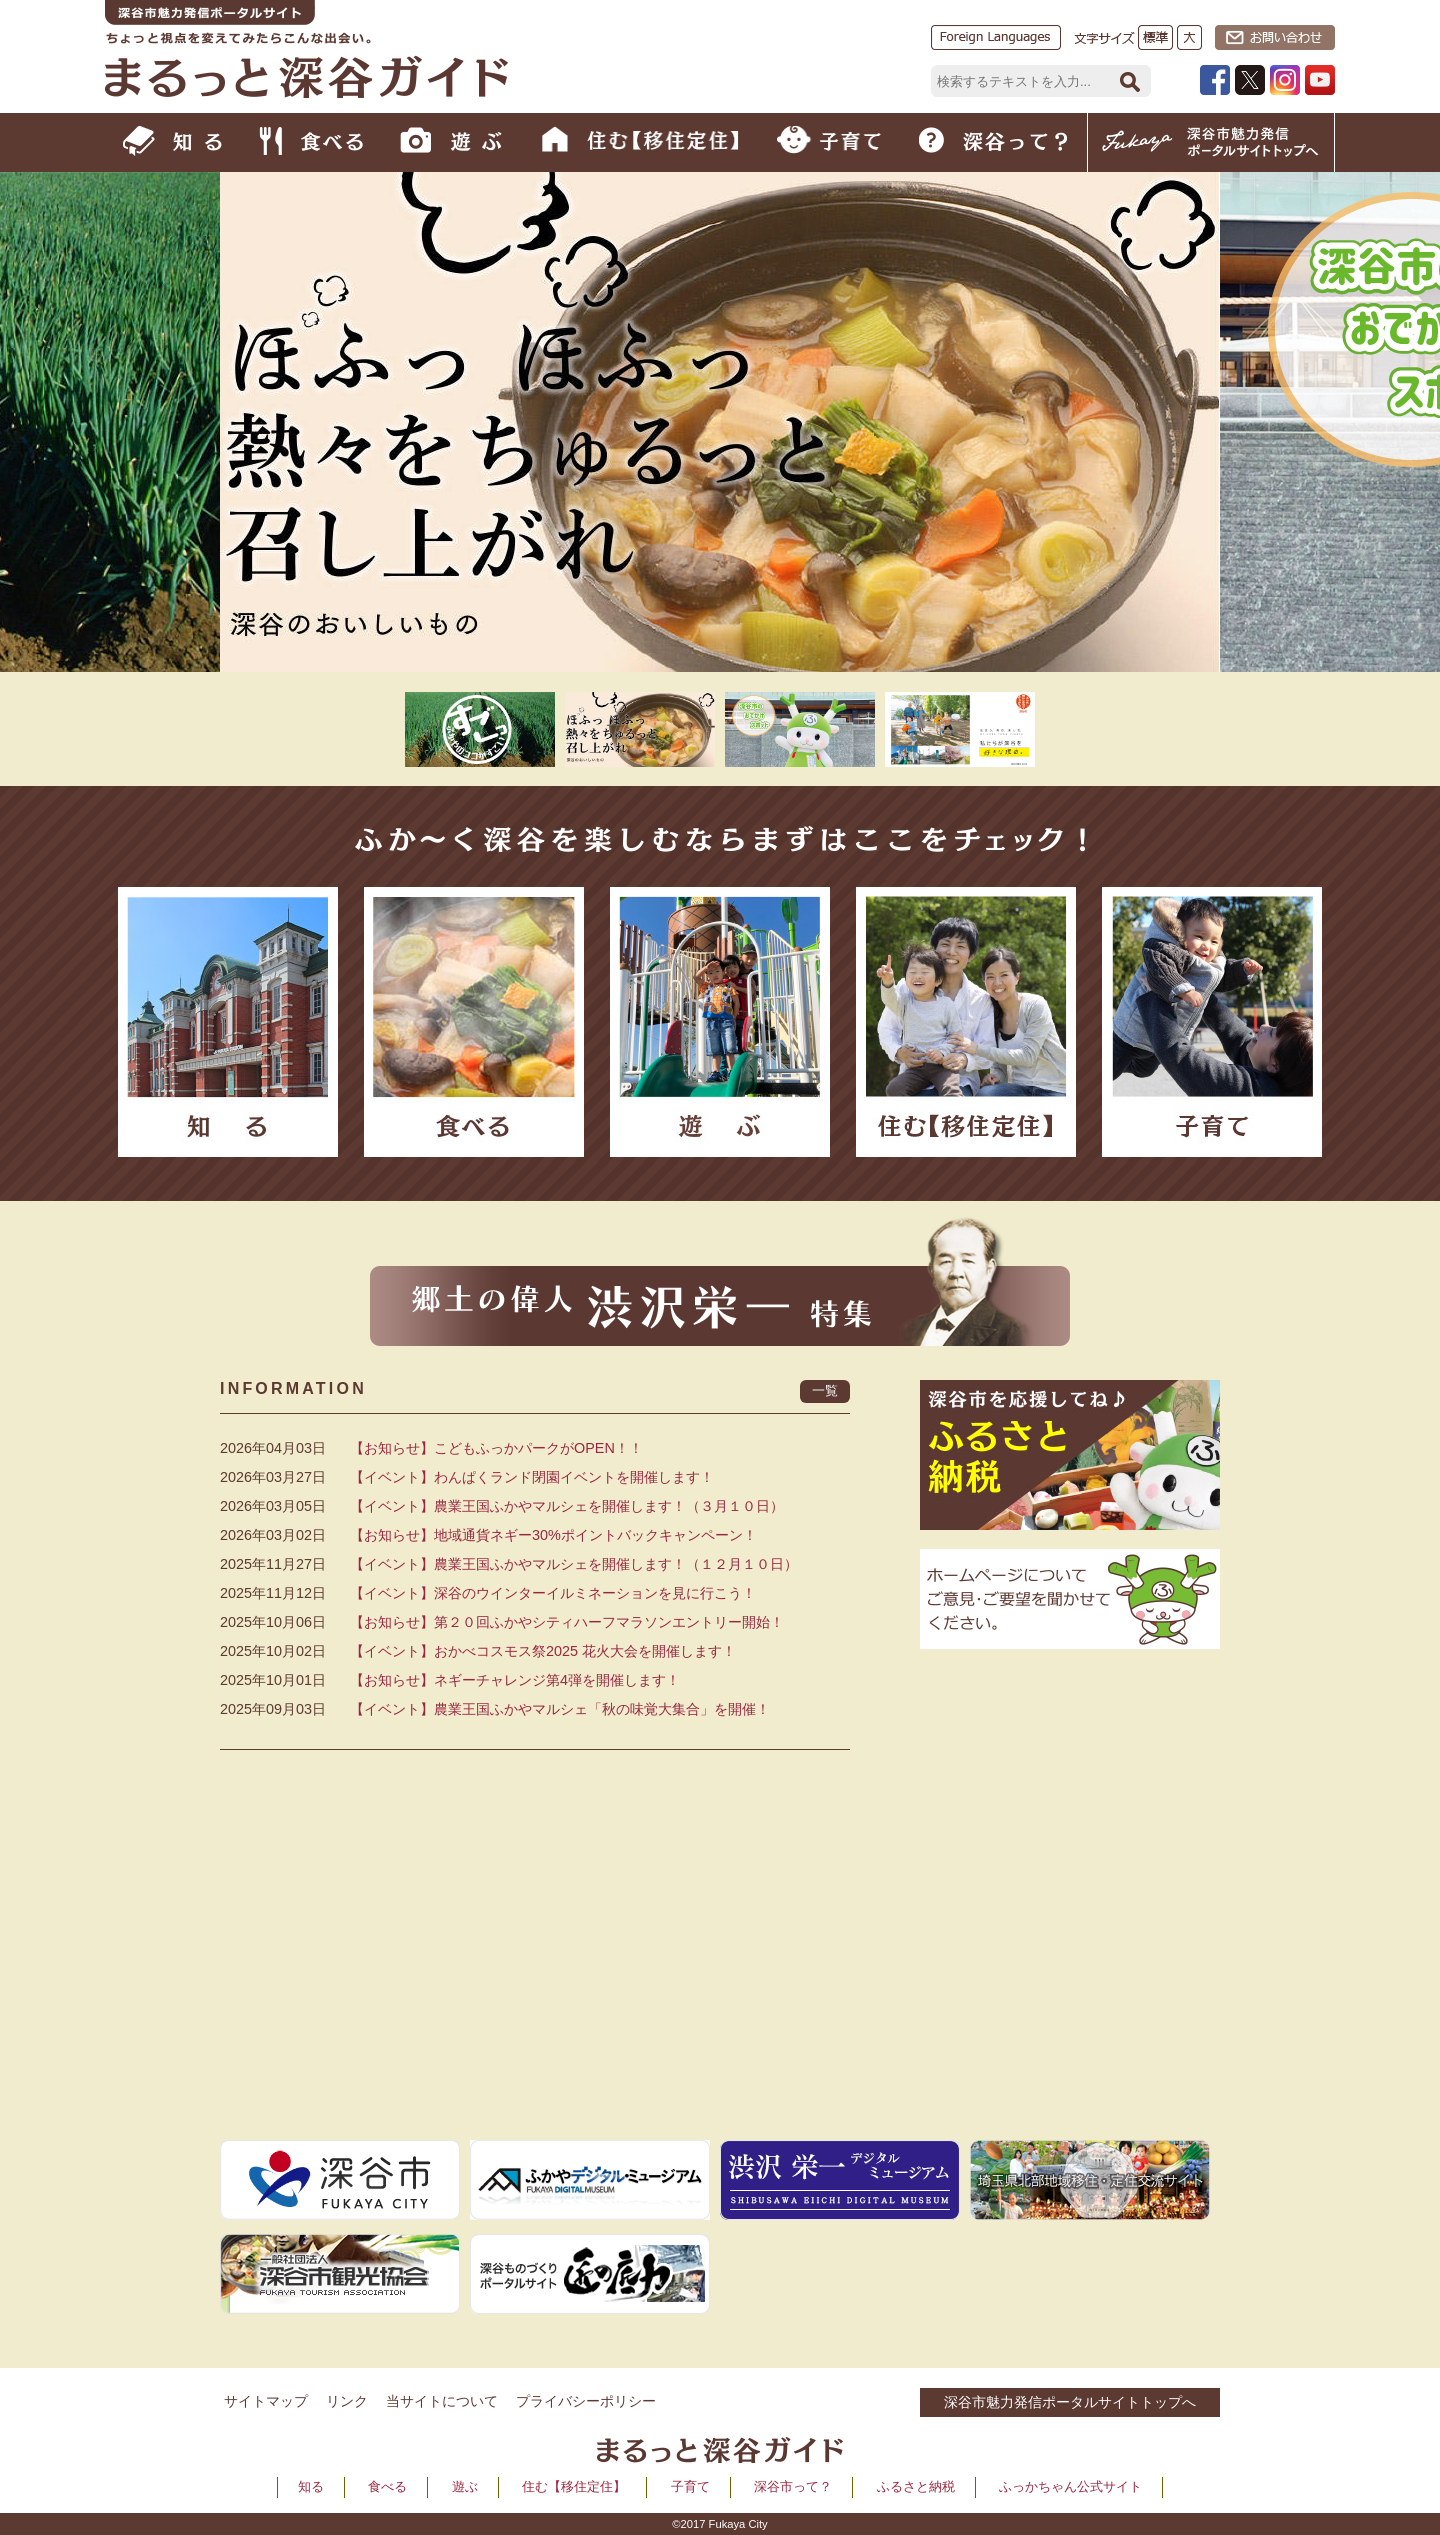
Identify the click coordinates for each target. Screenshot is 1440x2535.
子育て (690, 2486)
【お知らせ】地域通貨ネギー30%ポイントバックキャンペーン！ (553, 1535)
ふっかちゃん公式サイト (1070, 2486)
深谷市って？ (793, 2486)
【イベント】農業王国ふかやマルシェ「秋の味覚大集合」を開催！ (560, 1709)
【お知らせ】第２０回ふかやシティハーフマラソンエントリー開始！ (567, 1622)
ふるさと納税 (916, 2486)
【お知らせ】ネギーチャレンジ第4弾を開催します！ (515, 1680)
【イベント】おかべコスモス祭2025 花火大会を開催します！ (543, 1651)
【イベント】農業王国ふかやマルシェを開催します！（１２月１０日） (574, 1564)
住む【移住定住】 (574, 2486)
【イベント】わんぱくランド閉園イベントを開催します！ (532, 1477)
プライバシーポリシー (586, 2401)
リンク (347, 2401)
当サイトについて (442, 2401)
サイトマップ (266, 2401)
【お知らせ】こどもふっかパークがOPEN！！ (496, 1448)
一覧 (825, 1390)
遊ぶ (465, 2486)
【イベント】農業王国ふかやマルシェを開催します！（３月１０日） (567, 1506)
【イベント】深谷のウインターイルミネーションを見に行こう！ (553, 1593)
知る (311, 2486)
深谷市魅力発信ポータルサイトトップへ (1070, 2402)
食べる (387, 2486)
